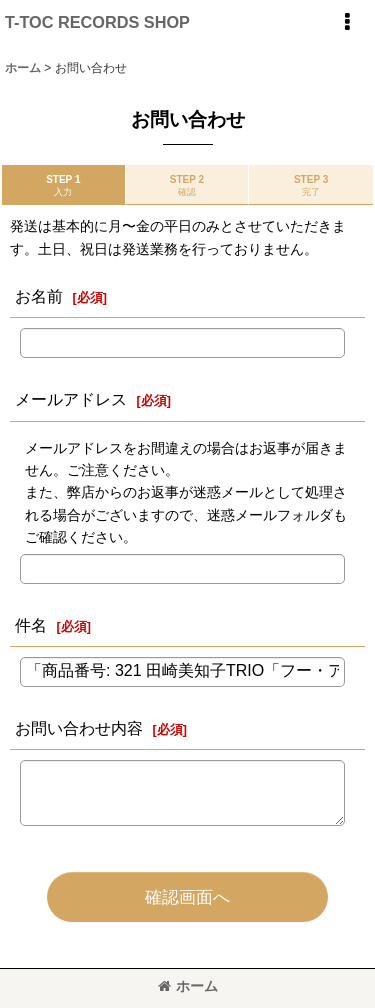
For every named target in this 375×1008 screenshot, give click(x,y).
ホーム (188, 986)
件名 (31, 625)
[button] (347, 22)
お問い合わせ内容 (79, 728)
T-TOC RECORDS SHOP (97, 22)
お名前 (39, 296)
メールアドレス (71, 399)
